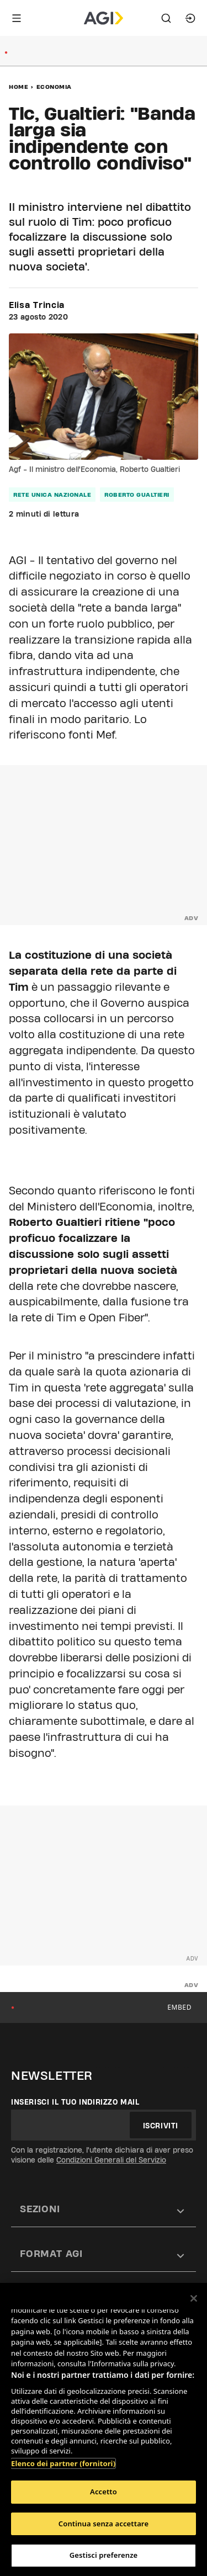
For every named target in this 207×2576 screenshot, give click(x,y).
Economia (54, 87)
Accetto (103, 2492)
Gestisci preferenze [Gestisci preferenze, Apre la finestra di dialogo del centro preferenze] (104, 2555)
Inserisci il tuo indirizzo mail (75, 2102)
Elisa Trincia (37, 305)
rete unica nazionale (52, 494)
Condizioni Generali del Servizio (111, 2159)
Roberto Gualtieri (136, 494)
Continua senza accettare (103, 2524)
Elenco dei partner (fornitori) (63, 2463)
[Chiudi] (194, 2298)
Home (18, 87)
